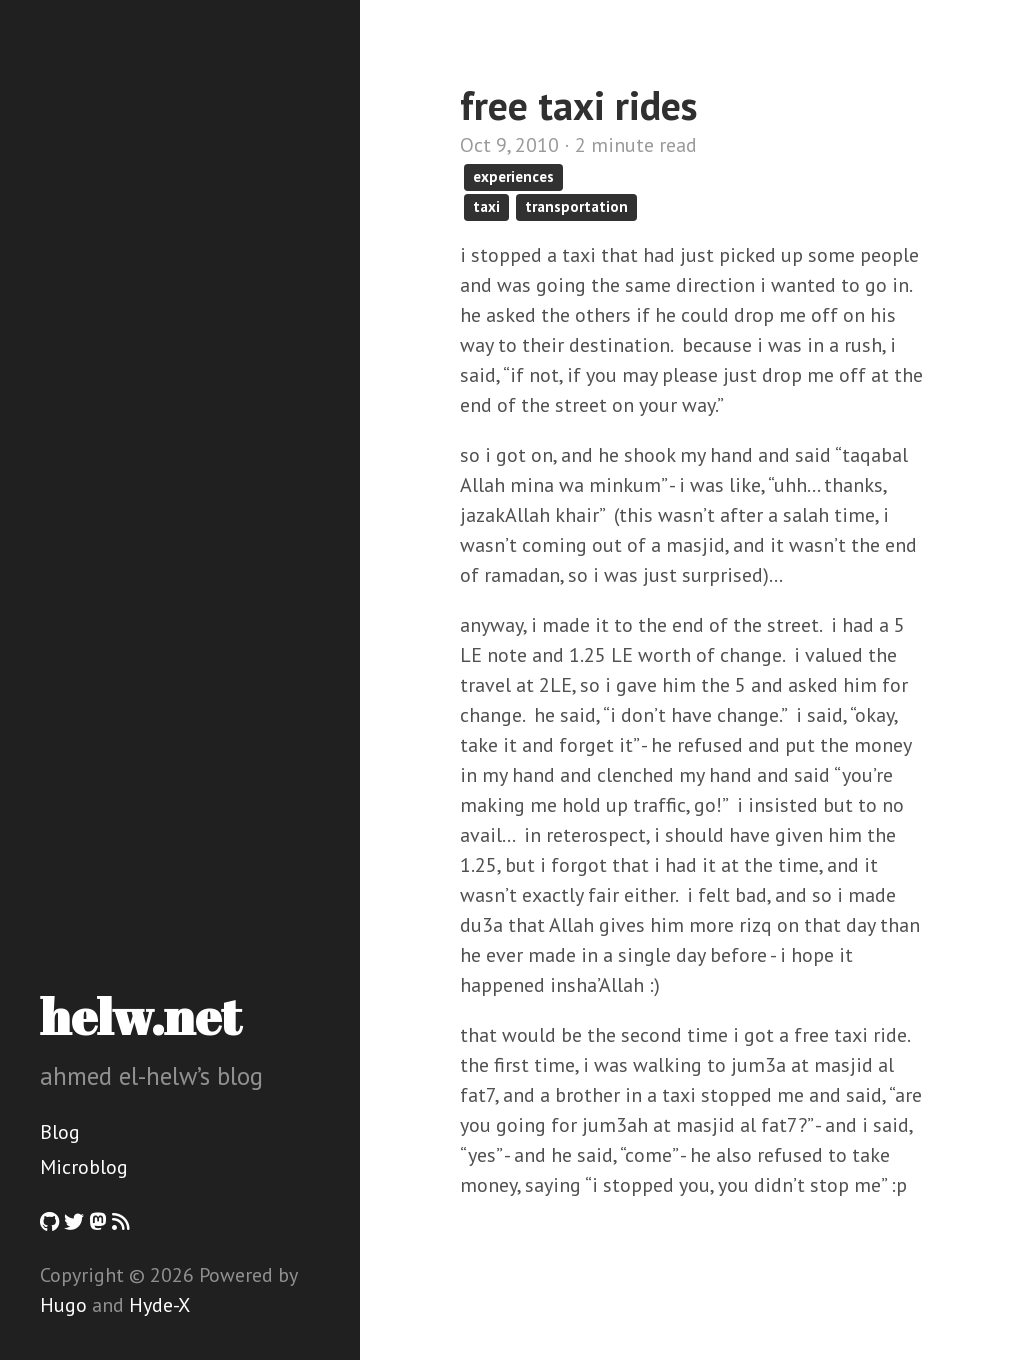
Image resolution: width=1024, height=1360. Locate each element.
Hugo (63, 1305)
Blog (60, 1132)
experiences (513, 176)
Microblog (84, 1167)
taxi (486, 206)
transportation (576, 206)
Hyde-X (159, 1305)
